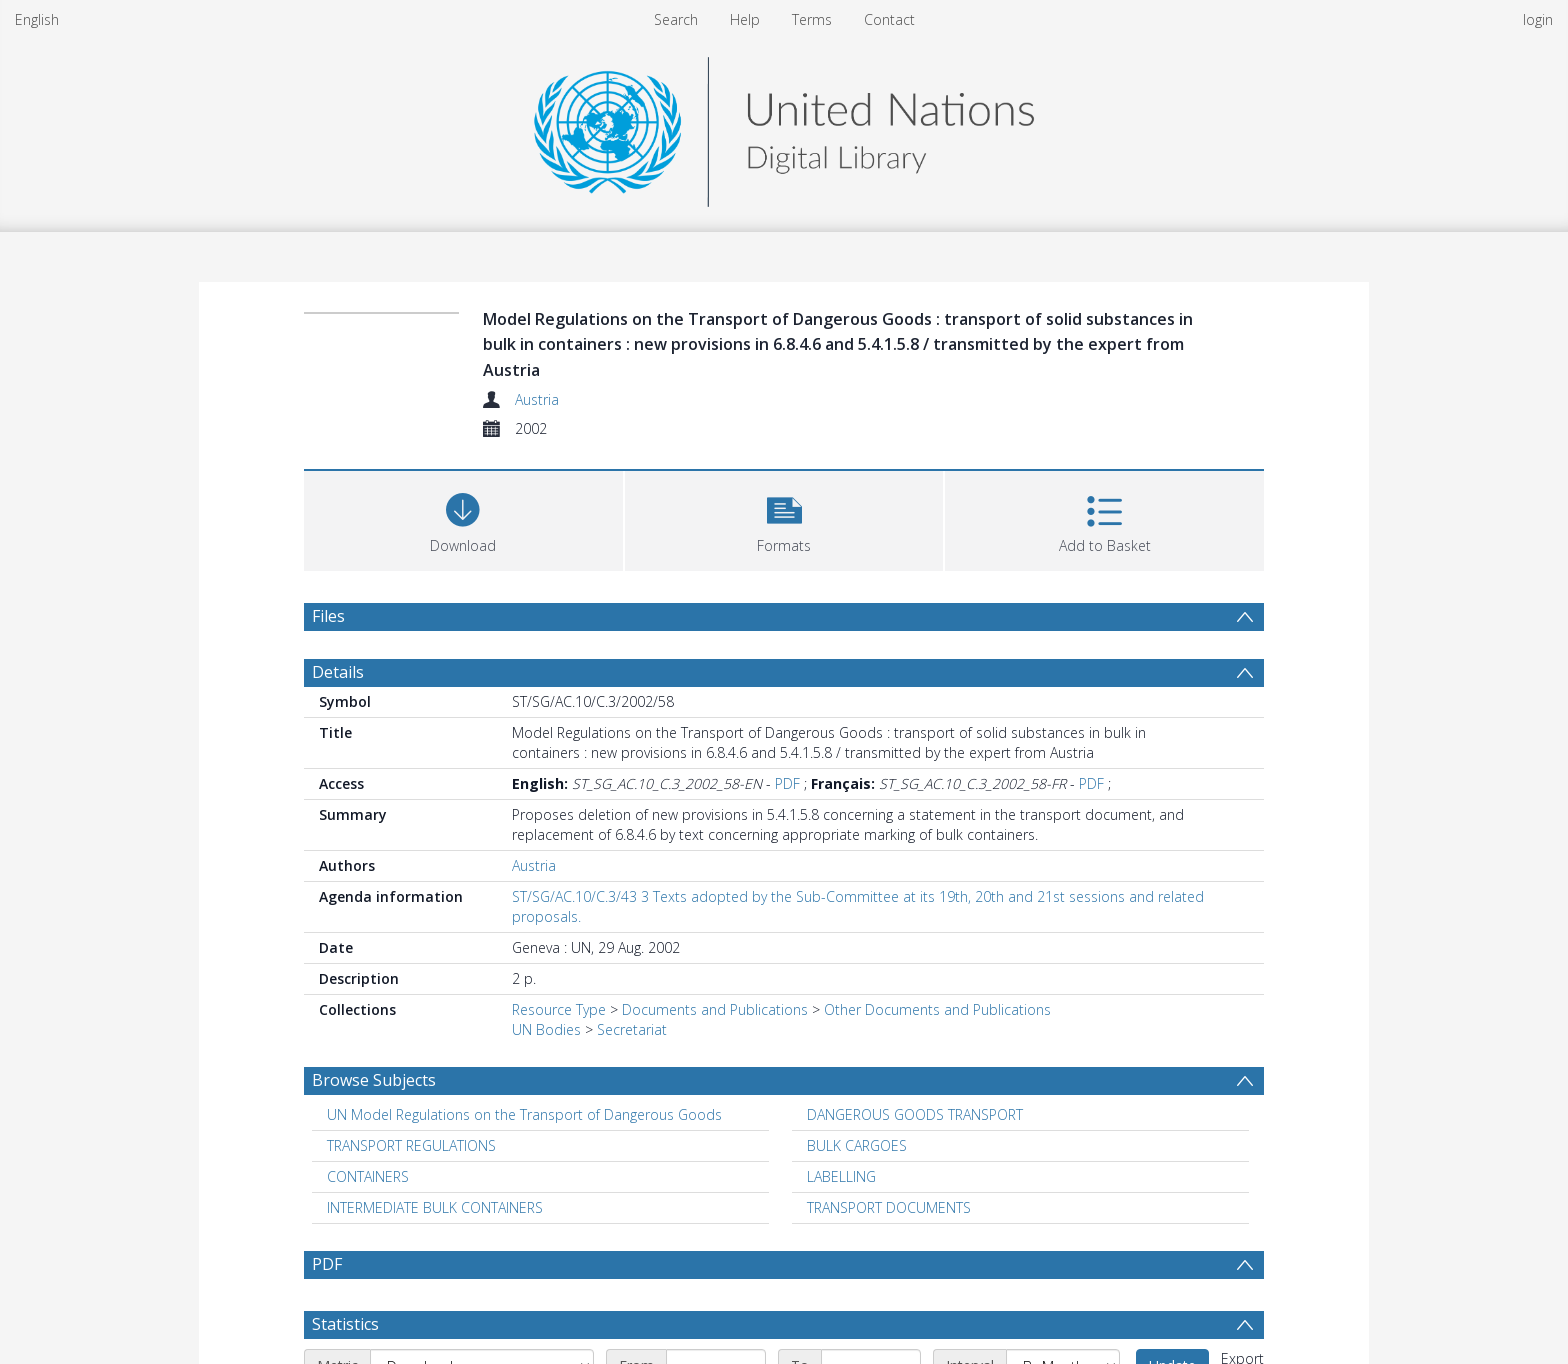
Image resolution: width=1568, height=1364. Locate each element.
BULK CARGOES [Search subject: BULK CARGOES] (857, 1145)
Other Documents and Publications (937, 1009)
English (37, 19)
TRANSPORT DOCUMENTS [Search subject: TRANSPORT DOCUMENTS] (889, 1207)
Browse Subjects (374, 1080)
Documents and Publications (715, 1009)
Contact (889, 19)
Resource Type (559, 1009)
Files (328, 616)
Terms (812, 19)
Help (745, 19)
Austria (537, 399)
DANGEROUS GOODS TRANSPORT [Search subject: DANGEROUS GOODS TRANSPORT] (915, 1114)
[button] (784, 518)
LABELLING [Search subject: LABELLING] (841, 1176)
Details (338, 672)
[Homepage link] (784, 126)
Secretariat (632, 1029)
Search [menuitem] (676, 19)
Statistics (345, 1324)
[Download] (463, 518)
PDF (787, 783)
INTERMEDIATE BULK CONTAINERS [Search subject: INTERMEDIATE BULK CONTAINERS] (435, 1207)
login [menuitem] (1538, 19)
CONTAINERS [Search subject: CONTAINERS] (368, 1176)
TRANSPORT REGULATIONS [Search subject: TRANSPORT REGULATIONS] (411, 1145)
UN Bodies (546, 1029)
